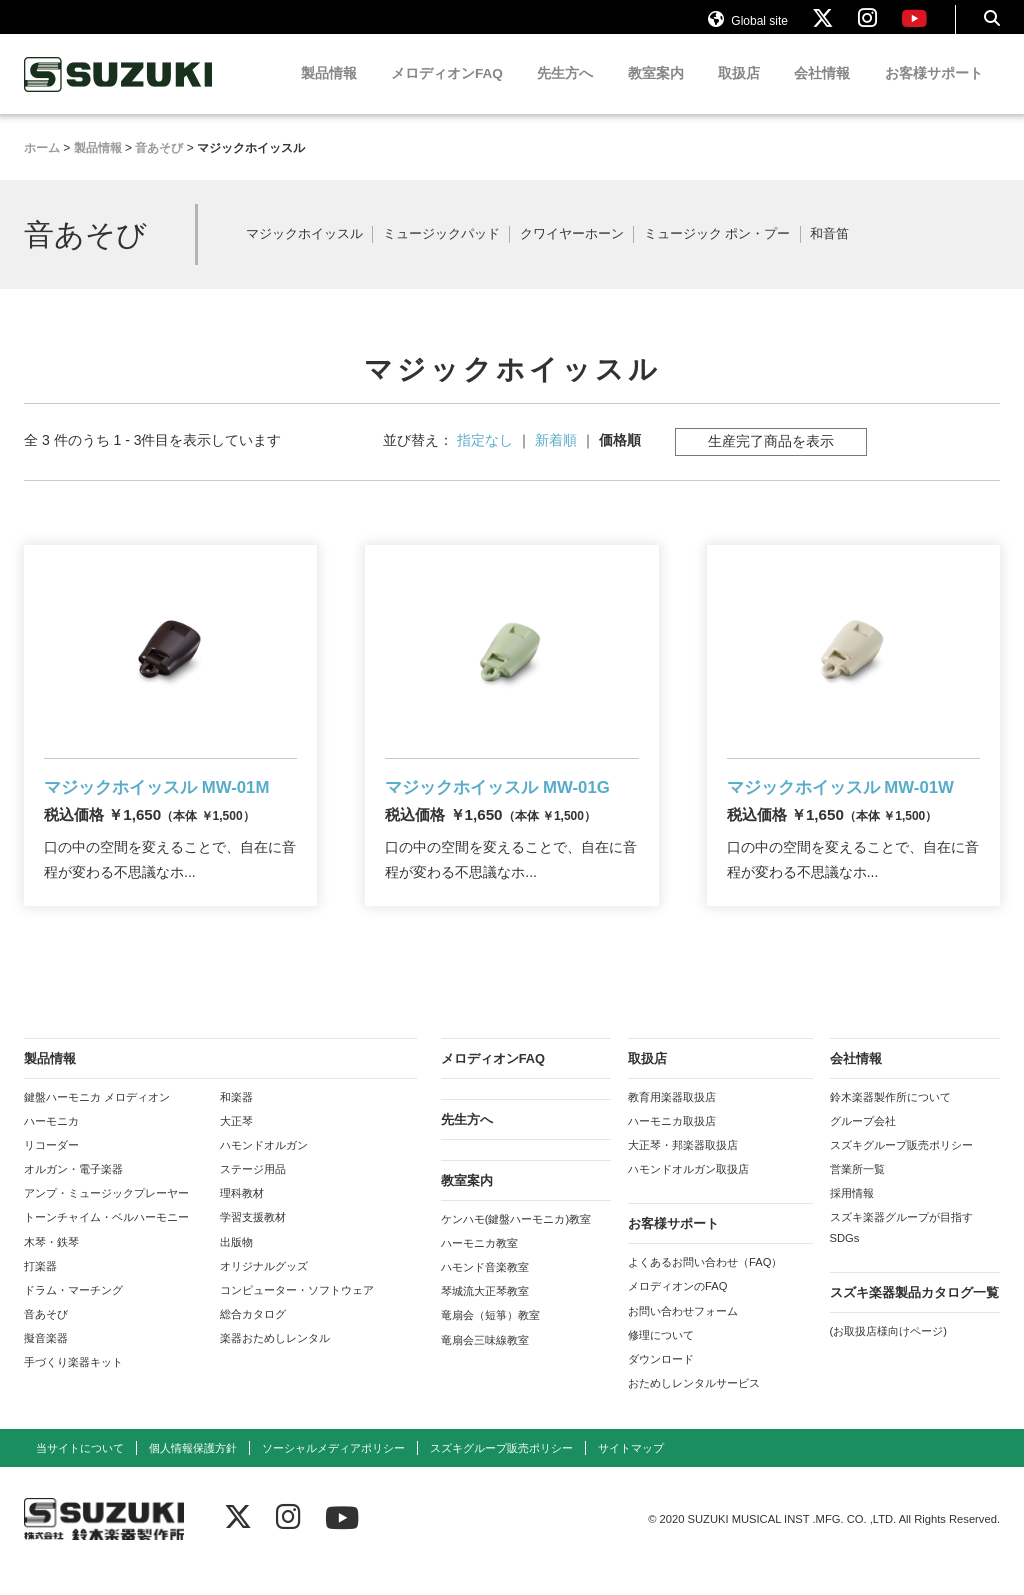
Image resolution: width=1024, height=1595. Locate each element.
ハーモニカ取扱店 (672, 1146)
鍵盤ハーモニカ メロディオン (97, 1122)
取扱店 (739, 92)
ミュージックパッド (441, 253)
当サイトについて (80, 1474)
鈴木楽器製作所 (119, 93)
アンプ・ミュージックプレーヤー (106, 1219)
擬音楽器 (46, 1364)
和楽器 (236, 1122)
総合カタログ (253, 1339)
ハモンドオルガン (264, 1170)
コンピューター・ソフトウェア (297, 1315)
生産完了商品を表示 (771, 460)
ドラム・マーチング (73, 1315)
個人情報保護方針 (193, 1474)
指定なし (485, 459)
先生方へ (565, 92)
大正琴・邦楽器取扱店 (683, 1170)
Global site (748, 28)
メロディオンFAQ (447, 92)
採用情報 (852, 1219)
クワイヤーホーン (572, 253)
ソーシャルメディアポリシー (333, 1474)
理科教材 (242, 1219)
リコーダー (51, 1170)
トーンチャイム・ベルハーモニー (106, 1243)
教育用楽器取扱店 (672, 1122)
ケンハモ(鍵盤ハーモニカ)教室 (516, 1244)
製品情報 (329, 92)
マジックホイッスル (304, 253)
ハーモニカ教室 (479, 1268)
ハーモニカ (51, 1146)
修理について (661, 1360)
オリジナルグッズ (264, 1291)
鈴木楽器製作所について (890, 1122)
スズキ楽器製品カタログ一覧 (914, 1317)
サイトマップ (631, 1474)
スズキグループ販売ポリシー (901, 1170)
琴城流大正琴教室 (485, 1317)
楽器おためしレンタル (275, 1364)
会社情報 (822, 92)
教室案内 (656, 92)
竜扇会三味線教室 (485, 1365)
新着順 (556, 459)
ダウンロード (661, 1384)
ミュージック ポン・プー (717, 253)
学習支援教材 (253, 1243)
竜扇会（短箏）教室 (490, 1341)
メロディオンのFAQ (677, 1312)
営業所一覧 (857, 1195)
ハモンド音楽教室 (485, 1292)
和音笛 (829, 253)
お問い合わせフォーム (683, 1336)
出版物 (236, 1267)
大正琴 (236, 1146)
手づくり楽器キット (73, 1388)
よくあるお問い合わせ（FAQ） (705, 1288)
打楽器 (40, 1291)
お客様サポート (934, 92)
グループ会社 (863, 1146)
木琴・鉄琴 (51, 1267)
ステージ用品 (253, 1195)
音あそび (46, 1339)
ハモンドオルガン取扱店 (688, 1195)
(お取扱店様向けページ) (888, 1356)
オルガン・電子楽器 (73, 1195)
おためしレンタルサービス (694, 1408)
